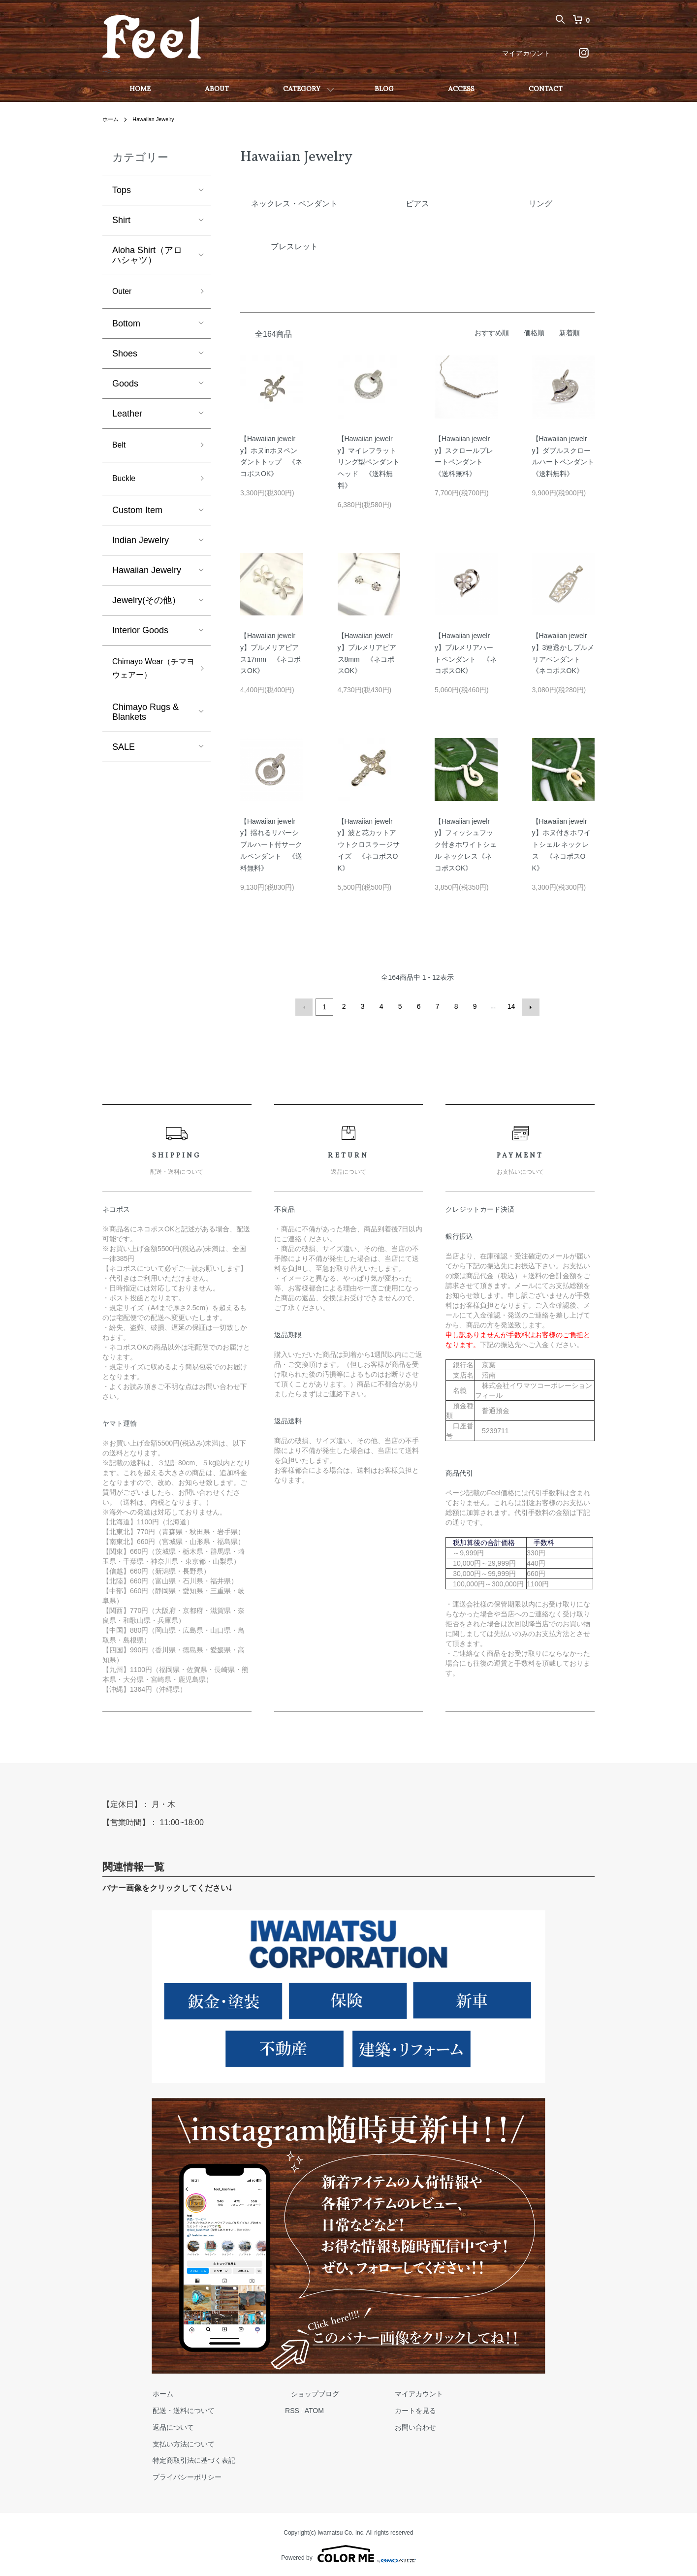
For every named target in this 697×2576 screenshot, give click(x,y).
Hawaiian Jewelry (157, 119)
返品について (167, 2426)
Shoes (124, 355)
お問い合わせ (387, 2426)
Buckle (125, 483)
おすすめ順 (492, 333)
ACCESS (461, 89)
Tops (121, 190)
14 (510, 1006)
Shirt (121, 220)
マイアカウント (526, 53)
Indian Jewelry (140, 546)
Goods (125, 385)
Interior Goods (140, 636)
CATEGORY (301, 89)
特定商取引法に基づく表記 (188, 2459)
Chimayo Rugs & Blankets (145, 721)
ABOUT (217, 89)
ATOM (303, 2409)
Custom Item (137, 516)
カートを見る (387, 2409)
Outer (123, 292)
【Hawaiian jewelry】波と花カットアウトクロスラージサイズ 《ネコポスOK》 (369, 844)
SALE (123, 756)
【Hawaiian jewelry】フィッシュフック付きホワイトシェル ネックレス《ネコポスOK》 (466, 844)
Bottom (126, 325)
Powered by (348, 2552)
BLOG (384, 89)
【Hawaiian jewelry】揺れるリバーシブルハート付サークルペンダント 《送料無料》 (271, 844)
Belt (119, 448)
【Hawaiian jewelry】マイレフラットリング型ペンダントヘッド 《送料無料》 (369, 462)
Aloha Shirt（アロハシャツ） (147, 255)
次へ (529, 1006)
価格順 (534, 333)
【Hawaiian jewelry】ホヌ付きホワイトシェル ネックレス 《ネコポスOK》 (561, 844)
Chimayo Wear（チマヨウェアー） (150, 676)
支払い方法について (178, 2442)
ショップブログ (298, 2392)
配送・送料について (178, 2409)
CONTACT (546, 89)
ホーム (111, 119)
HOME (140, 89)
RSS (281, 2409)
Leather (127, 415)
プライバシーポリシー (181, 2475)
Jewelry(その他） (146, 606)
